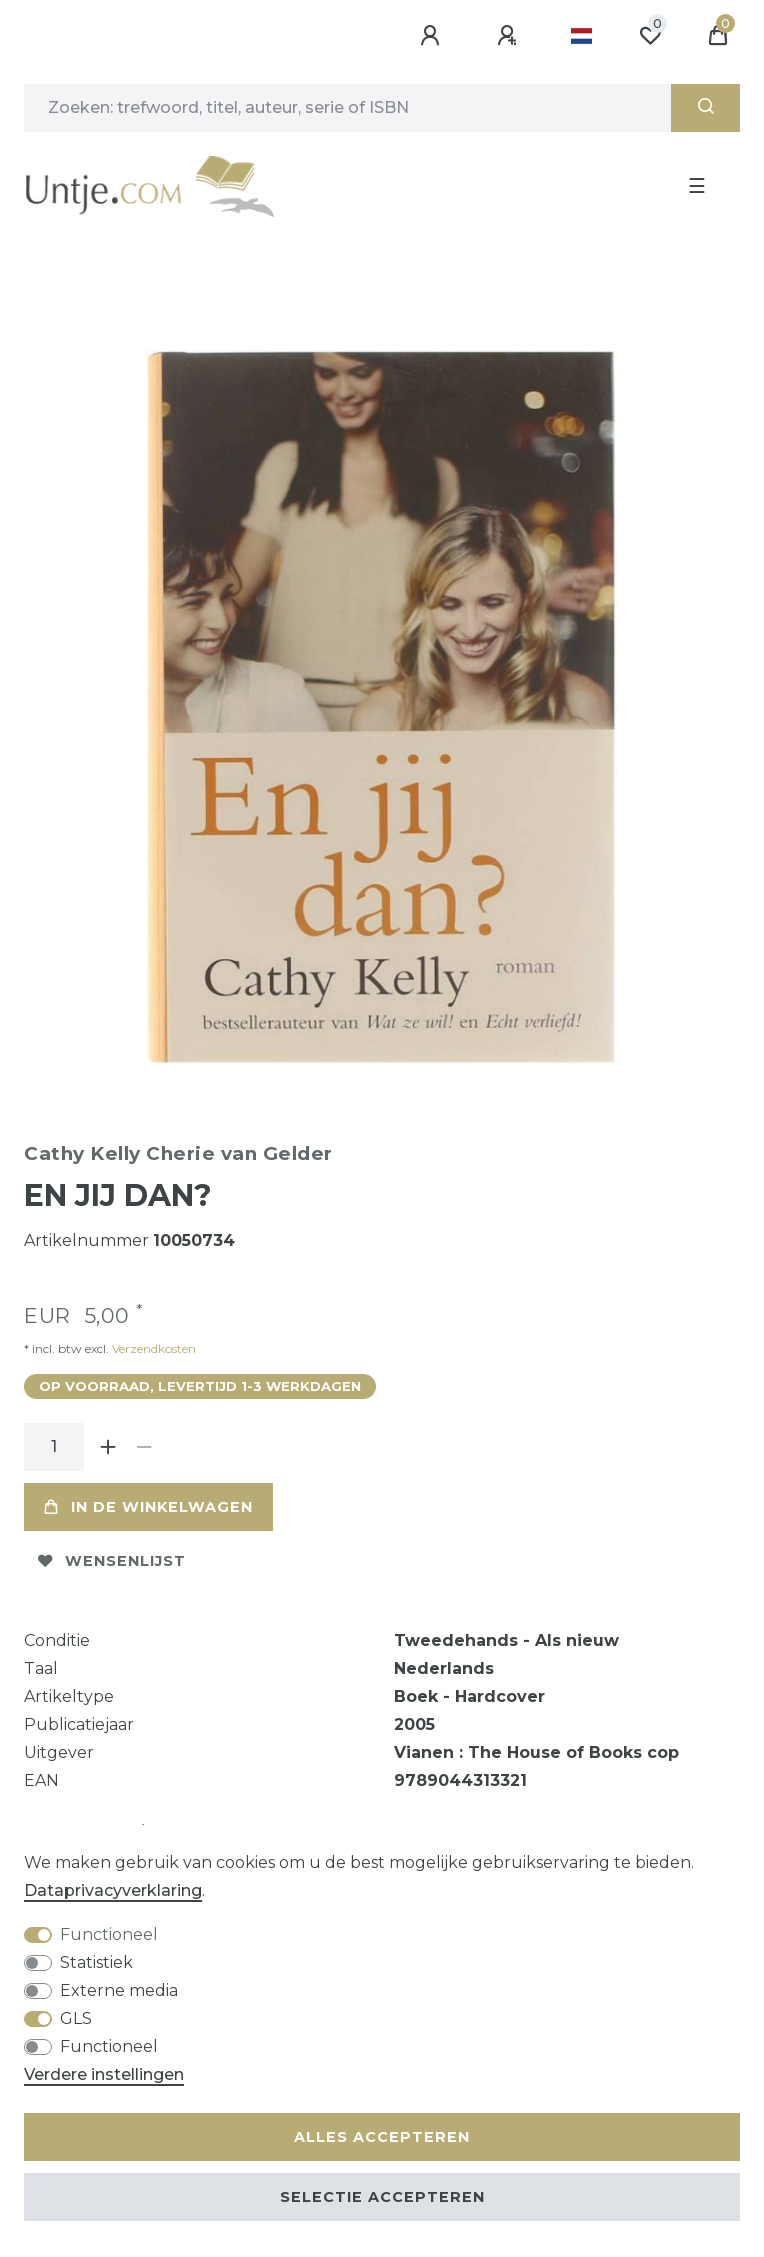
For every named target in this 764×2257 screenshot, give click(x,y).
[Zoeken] (705, 108)
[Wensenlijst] (650, 36)
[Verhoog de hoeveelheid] (108, 1447)
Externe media (119, 1990)
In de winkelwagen (148, 1507)
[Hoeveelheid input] (54, 1447)
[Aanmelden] (433, 36)
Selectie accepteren (382, 2197)
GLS (76, 2018)
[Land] (581, 36)
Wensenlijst (112, 1561)
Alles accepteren (382, 2137)
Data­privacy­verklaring (113, 1890)
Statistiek (96, 1962)
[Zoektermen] (347, 108)
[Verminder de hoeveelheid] (144, 1447)
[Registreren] (510, 36)
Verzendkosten (152, 1348)
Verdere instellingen (104, 2074)
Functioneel (109, 1934)
